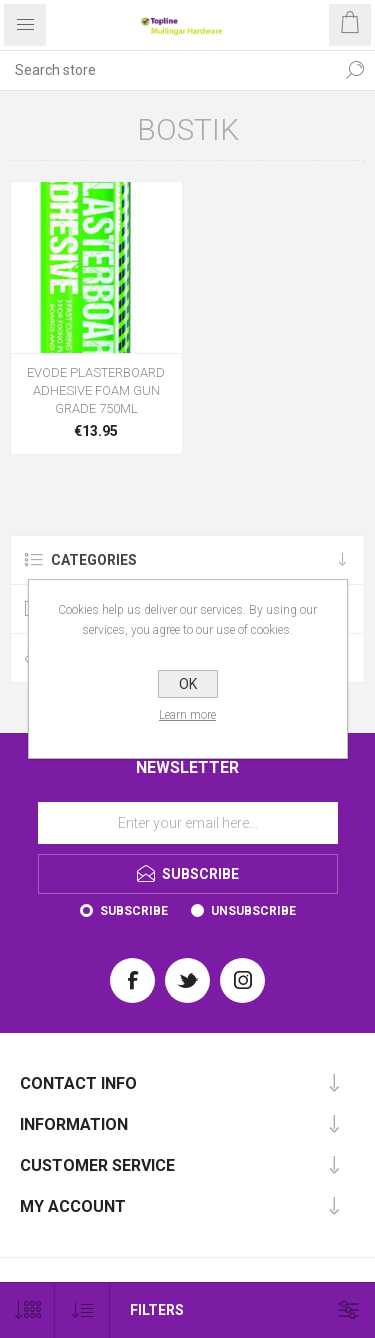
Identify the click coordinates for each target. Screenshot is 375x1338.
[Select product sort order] (82, 1310)
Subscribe (134, 911)
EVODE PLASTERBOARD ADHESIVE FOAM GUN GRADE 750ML (96, 390)
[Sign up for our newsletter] (188, 823)
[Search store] (167, 70)
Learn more (187, 715)
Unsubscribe (253, 911)
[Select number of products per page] (27, 1310)
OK (188, 684)
